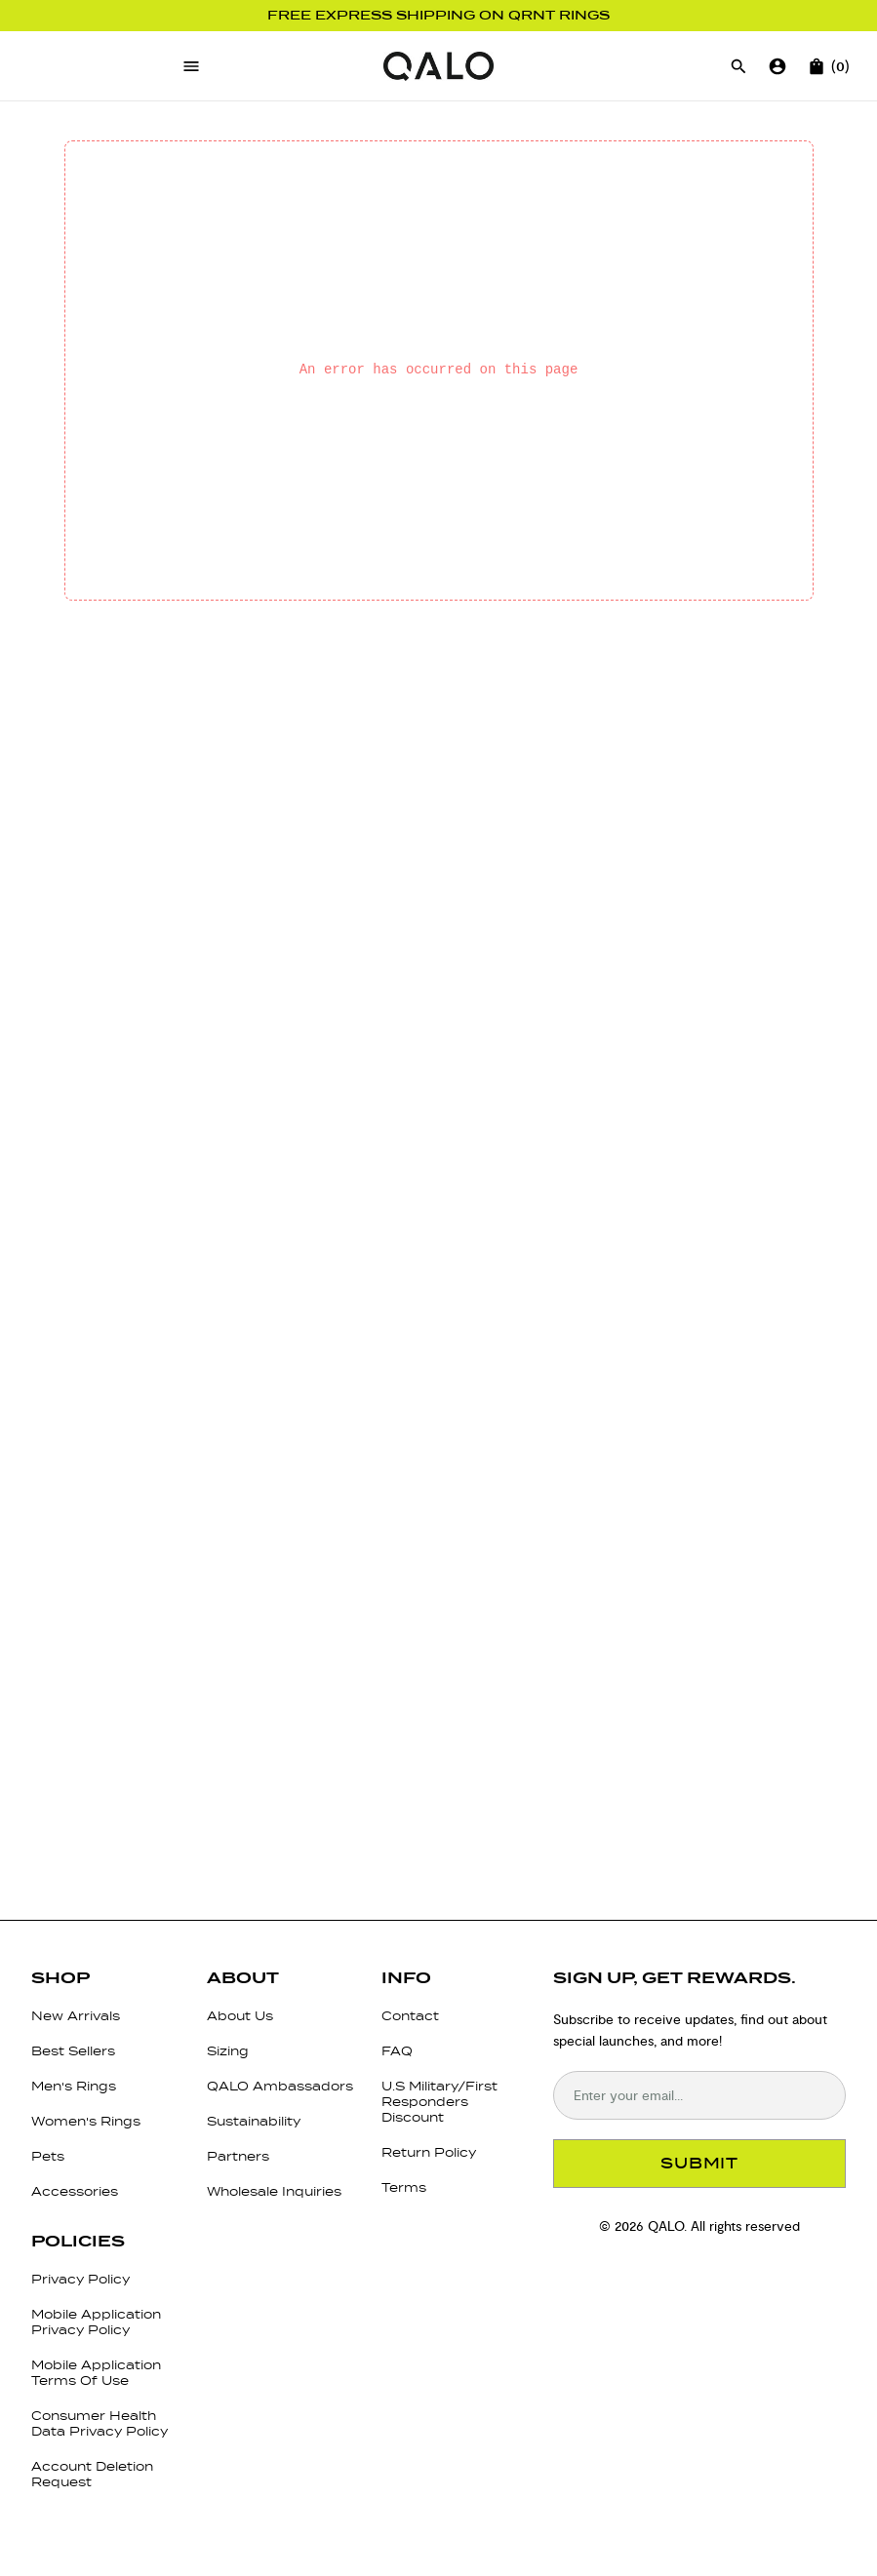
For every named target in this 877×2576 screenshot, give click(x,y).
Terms (403, 2187)
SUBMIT (699, 2163)
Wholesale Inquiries (274, 2191)
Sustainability (253, 2121)
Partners (238, 2156)
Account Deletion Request (92, 2474)
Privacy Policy (80, 2279)
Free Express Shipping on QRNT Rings (438, 15)
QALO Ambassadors (280, 2086)
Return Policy (428, 2152)
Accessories (74, 2191)
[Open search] (738, 66)
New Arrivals (75, 2016)
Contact (410, 2016)
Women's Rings (85, 2121)
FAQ (397, 2051)
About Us (240, 2016)
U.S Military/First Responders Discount (439, 2102)
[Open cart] (816, 66)
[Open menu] (191, 66)
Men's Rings (73, 2086)
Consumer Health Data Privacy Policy (99, 2423)
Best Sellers (73, 2051)
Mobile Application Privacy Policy (96, 2322)
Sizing (228, 2051)
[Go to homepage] (438, 66)
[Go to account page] (777, 66)
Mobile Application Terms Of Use (96, 2373)
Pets (47, 2156)
